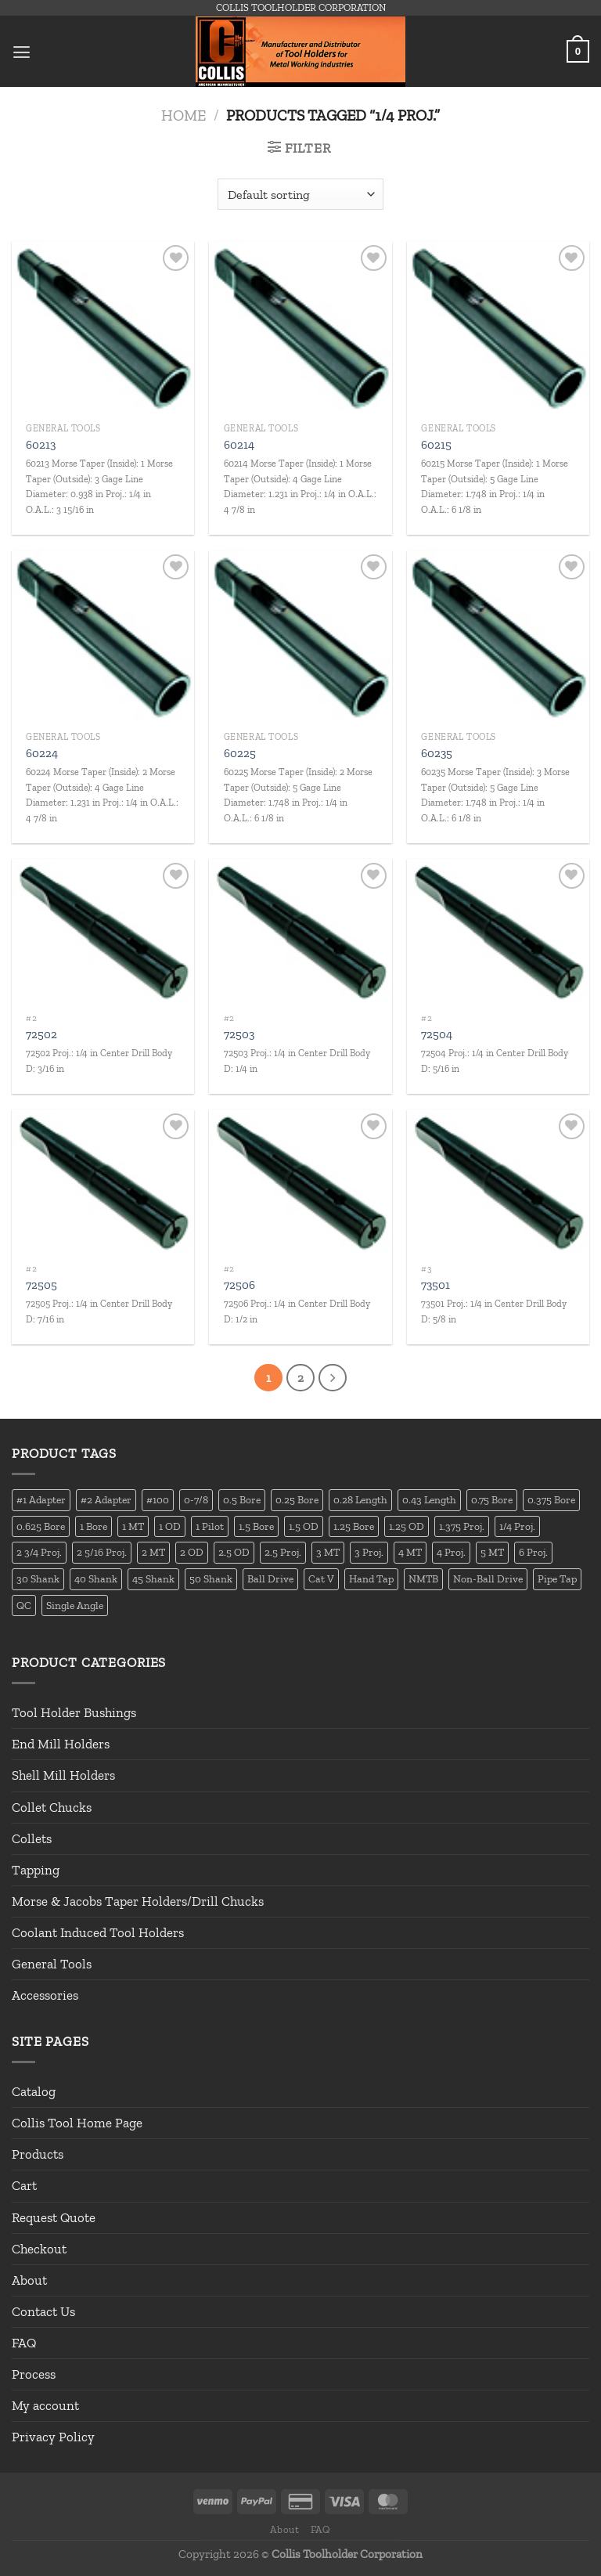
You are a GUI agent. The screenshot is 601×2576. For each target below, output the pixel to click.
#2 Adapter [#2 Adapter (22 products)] (106, 1499)
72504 (436, 1034)
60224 (42, 753)
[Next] (333, 1378)
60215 (436, 445)
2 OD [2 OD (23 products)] (191, 1552)
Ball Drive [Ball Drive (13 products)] (270, 1579)
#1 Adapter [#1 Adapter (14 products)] (41, 1499)
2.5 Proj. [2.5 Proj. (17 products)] (283, 1552)
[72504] (498, 932)
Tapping (35, 1870)
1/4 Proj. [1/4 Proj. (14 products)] (517, 1526)
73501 (435, 1285)
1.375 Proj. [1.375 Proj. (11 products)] (461, 1526)
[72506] (300, 1182)
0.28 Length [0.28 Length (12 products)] (360, 1499)
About (29, 2280)
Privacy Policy (53, 2437)
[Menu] (22, 51)
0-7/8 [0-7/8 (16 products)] (196, 1499)
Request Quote (53, 2217)
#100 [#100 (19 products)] (157, 1499)
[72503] (300, 932)
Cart (24, 2186)
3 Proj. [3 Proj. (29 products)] (368, 1552)
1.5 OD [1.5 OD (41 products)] (303, 1526)
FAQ (24, 2343)
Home (183, 115)
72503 (239, 1034)
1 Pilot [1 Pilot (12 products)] (210, 1526)
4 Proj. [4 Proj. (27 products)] (451, 1552)
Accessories (45, 1996)
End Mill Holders (61, 1744)
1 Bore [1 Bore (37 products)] (93, 1526)
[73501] (498, 1182)
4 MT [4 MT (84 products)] (410, 1552)
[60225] (300, 636)
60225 (240, 753)
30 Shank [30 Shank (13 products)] (37, 1579)
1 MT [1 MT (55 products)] (133, 1526)
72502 (41, 1034)
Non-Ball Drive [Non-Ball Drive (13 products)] (488, 1579)
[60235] (498, 636)
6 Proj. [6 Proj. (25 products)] (533, 1552)
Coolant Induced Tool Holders (98, 1932)
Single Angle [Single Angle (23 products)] (74, 1605)
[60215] (498, 327)
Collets (32, 1838)
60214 (239, 445)
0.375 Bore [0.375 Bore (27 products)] (551, 1499)
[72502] (103, 932)
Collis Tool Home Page (77, 2123)
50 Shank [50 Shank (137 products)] (210, 1579)
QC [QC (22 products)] (23, 1605)
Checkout (39, 2249)
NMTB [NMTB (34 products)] (423, 1579)
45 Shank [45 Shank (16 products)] (153, 1579)
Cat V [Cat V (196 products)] (321, 1579)
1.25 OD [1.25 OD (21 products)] (406, 1526)
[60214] (300, 327)
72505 (41, 1285)
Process (34, 2375)
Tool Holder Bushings (74, 1713)
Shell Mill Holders (63, 1776)
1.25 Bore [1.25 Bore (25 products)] (353, 1526)
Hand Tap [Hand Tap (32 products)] (371, 1579)
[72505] (103, 1182)
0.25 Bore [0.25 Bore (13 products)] (296, 1499)
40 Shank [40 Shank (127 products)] (95, 1579)
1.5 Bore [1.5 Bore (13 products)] (256, 1526)
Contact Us (43, 2311)
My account (45, 2406)
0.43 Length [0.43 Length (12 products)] (429, 1499)
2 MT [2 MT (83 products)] (153, 1552)
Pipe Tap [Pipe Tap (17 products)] (557, 1579)
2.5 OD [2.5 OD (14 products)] (234, 1552)
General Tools (52, 1964)
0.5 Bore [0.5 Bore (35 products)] (242, 1499)
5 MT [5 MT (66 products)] (492, 1552)
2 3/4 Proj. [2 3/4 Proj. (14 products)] (39, 1552)
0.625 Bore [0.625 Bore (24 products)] (40, 1526)
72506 (239, 1285)
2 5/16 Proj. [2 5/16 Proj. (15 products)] (102, 1552)
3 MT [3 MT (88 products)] (328, 1552)
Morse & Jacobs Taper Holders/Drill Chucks (138, 1901)
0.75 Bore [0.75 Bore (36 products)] (492, 1499)
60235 (436, 753)
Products (37, 2155)
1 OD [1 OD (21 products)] (170, 1526)
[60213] (103, 327)
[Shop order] (300, 194)
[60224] (103, 636)
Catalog (34, 2092)
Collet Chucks (52, 1807)
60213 (41, 445)
